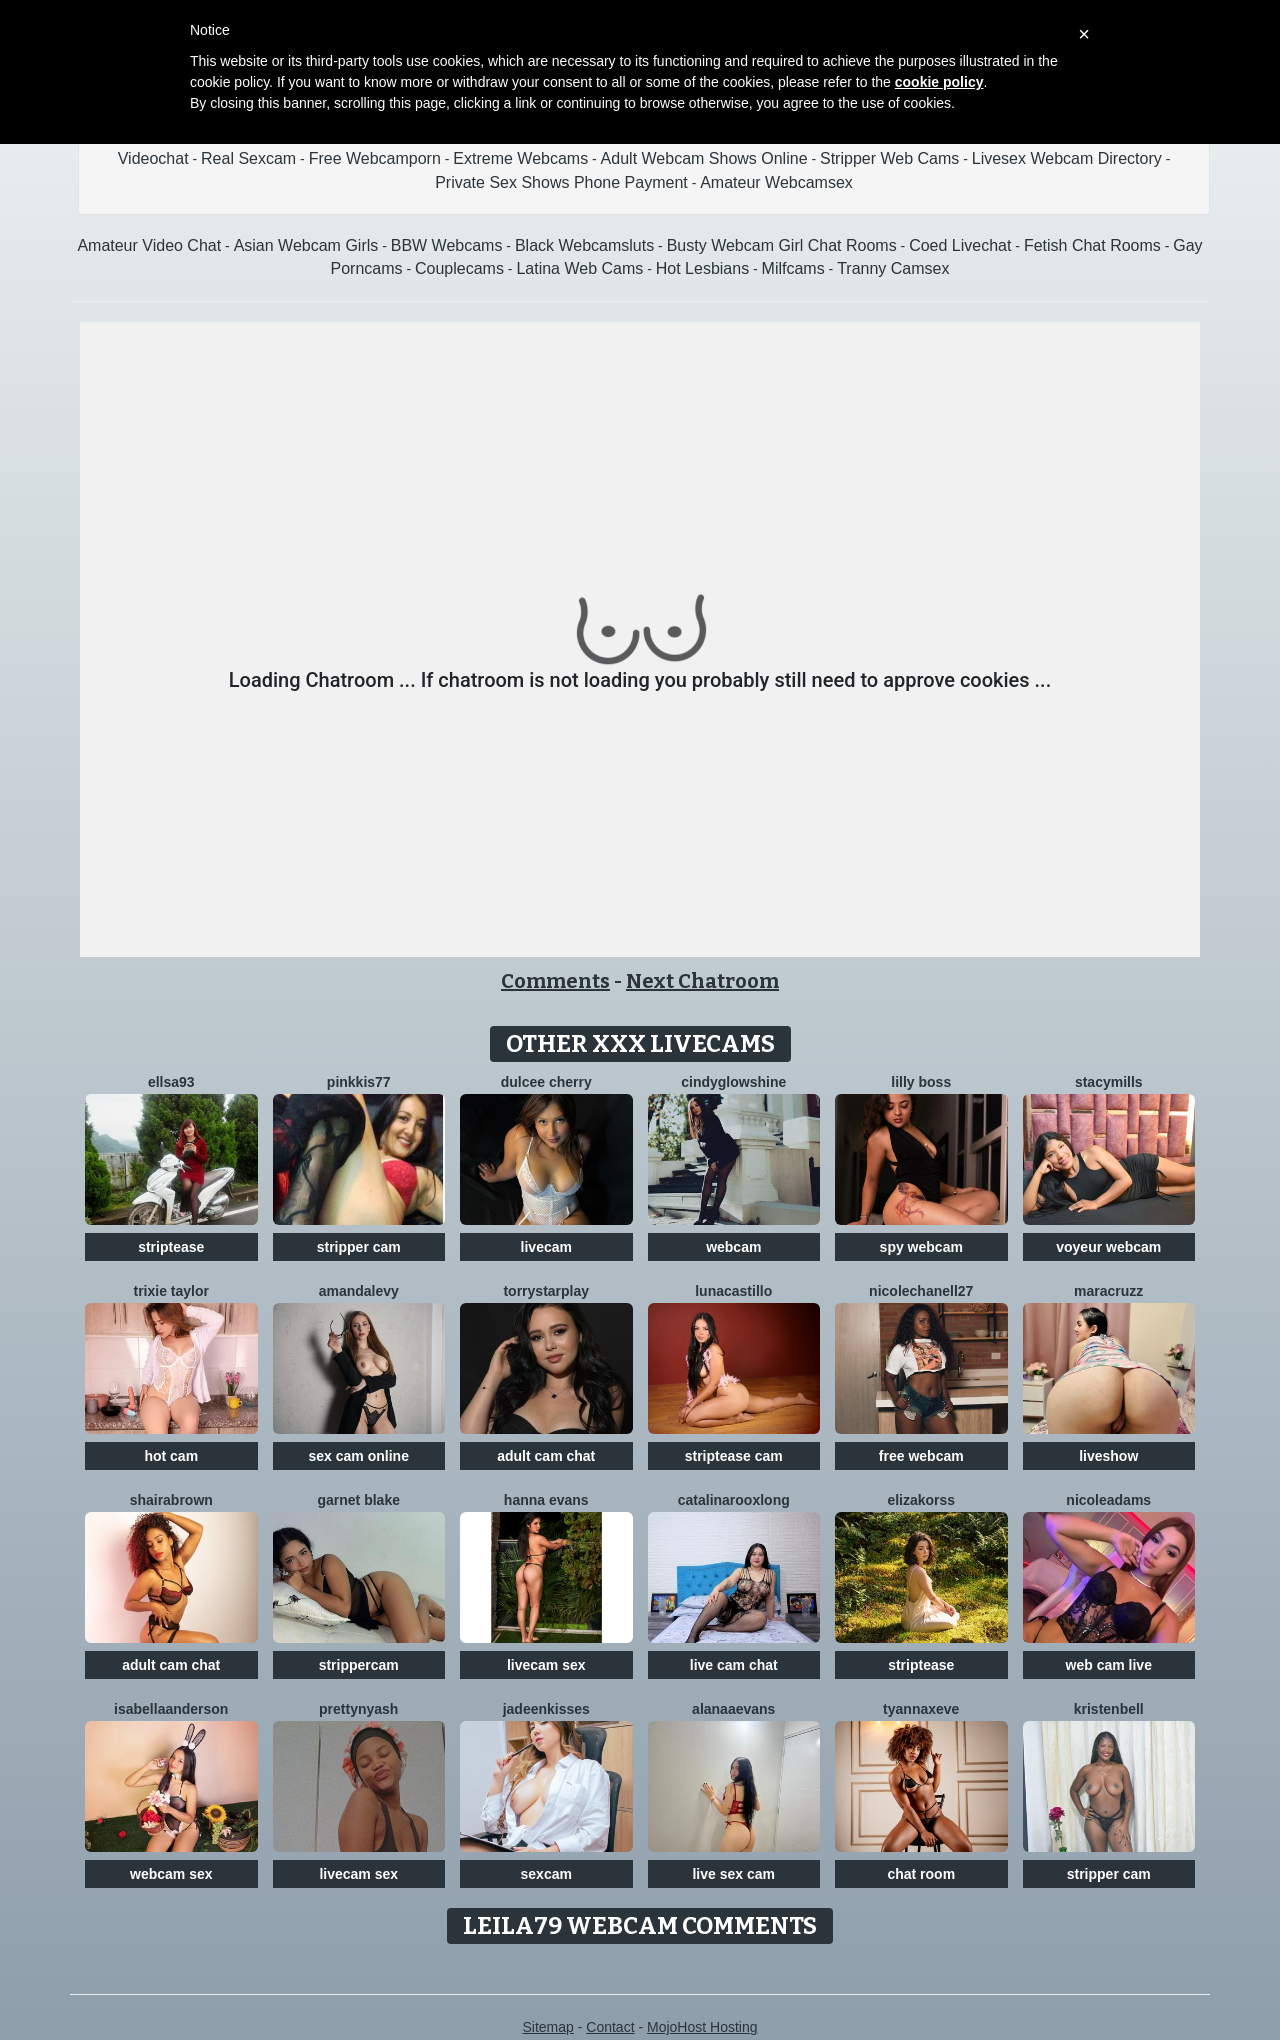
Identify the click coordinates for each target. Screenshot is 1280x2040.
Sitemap (547, 2027)
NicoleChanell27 (921, 1291)
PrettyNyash (358, 1709)
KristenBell (1109, 1709)
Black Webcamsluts (584, 245)
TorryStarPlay (546, 1291)
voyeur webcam (1108, 1247)
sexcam (546, 1874)
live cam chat (734, 1665)
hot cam (171, 1456)
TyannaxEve (921, 1709)
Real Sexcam (248, 158)
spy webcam (921, 1247)
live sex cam (733, 1874)
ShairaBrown (171, 1500)
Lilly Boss (921, 1082)
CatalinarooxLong (734, 1500)
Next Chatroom (702, 981)
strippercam (359, 1665)
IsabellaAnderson (171, 1709)
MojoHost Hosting (702, 2027)
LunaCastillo (733, 1291)
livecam (546, 1247)
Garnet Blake (359, 1500)
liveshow (1108, 1456)
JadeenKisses (546, 1709)
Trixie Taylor (171, 1291)
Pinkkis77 (359, 1082)
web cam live (1109, 1665)
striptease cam (734, 1456)
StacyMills (1109, 1082)
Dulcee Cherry (546, 1082)
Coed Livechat (960, 245)
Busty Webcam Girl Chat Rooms (782, 245)
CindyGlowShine (733, 1082)
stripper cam (359, 1247)
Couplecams (459, 268)
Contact (610, 2027)
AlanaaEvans (733, 1709)
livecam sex (546, 1665)
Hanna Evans (546, 1500)
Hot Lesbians (702, 268)
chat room (921, 1874)
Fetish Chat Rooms (1092, 245)
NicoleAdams (1108, 1500)
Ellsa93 (171, 1082)
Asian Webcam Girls (306, 245)
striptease (171, 1247)
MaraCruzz (1108, 1291)
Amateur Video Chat (149, 245)
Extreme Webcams (520, 158)
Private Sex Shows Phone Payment (561, 182)
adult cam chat (546, 1456)
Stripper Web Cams (889, 158)
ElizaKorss (921, 1500)
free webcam (921, 1456)
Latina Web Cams (579, 268)
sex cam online (359, 1456)
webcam (733, 1247)
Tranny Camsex (893, 268)
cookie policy (939, 82)
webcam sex (171, 1874)
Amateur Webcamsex (776, 182)
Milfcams (793, 268)
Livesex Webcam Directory (1067, 158)
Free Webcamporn (375, 158)
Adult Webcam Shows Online (704, 158)
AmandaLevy (359, 1291)
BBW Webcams (447, 245)
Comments (555, 981)
